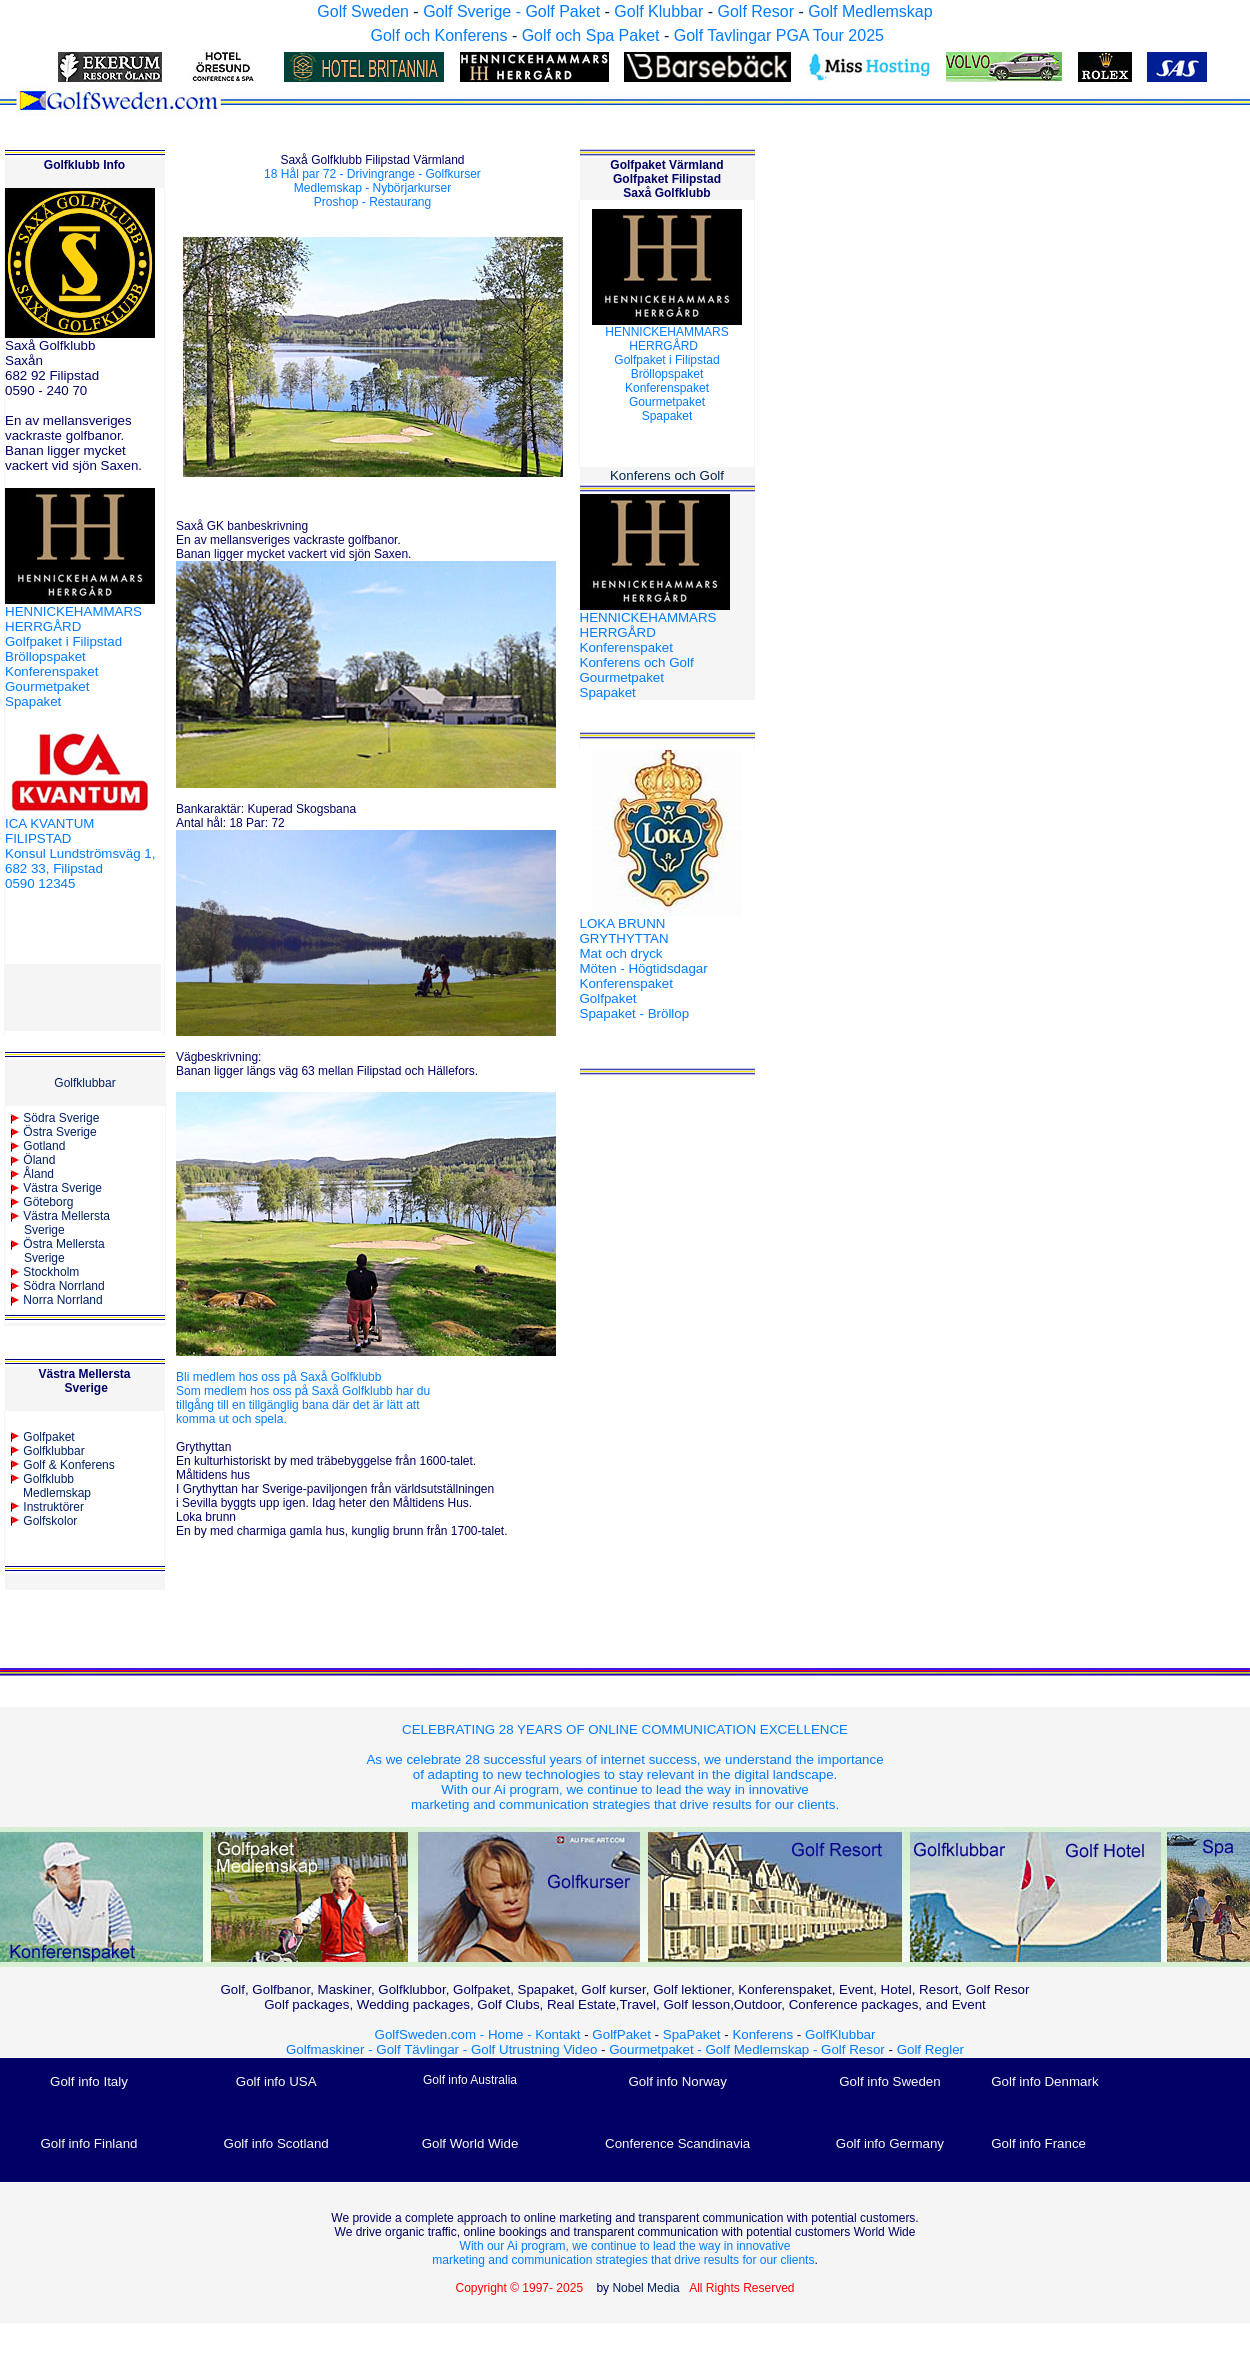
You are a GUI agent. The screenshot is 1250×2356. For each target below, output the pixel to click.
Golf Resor (755, 11)
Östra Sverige (59, 1132)
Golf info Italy (89, 2081)
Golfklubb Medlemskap (50, 1486)
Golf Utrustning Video (534, 2049)
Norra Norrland (62, 1300)
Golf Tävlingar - (423, 2049)
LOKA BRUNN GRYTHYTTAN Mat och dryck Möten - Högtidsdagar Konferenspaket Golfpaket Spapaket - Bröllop (644, 968)
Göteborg (48, 1202)
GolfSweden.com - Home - (453, 2034)
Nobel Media (645, 2288)
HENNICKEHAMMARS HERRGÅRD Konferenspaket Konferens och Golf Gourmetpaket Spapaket (655, 622)
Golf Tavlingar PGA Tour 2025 (779, 35)
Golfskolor (50, 1521)
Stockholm (51, 1272)
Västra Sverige (62, 1188)
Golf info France (1038, 2143)
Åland (38, 1174)
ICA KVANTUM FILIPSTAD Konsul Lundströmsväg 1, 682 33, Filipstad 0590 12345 (80, 853)
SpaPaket (696, 2034)
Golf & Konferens (68, 1465)
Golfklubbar (84, 1083)
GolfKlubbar (840, 2034)
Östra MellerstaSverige (57, 1251)
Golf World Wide (470, 2143)
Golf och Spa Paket (591, 35)
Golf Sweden (363, 11)
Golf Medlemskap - (764, 2049)
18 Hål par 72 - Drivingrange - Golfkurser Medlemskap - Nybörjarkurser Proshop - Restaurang (372, 181)
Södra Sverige (61, 1118)
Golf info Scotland (276, 2143)
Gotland (44, 1146)
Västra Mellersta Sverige (60, 1223)
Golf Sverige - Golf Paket (513, 11)
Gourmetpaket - (657, 2049)
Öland (39, 1160)
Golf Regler (930, 2049)
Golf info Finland (88, 2143)
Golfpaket (48, 1437)
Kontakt (557, 2034)
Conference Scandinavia (677, 2143)
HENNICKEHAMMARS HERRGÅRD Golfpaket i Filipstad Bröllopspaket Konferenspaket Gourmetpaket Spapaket (80, 623)
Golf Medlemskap (870, 11)
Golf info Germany (890, 2143)
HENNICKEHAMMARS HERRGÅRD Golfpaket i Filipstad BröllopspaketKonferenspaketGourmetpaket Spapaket (667, 341)
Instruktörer (53, 1507)
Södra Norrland (63, 1286)
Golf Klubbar (658, 11)
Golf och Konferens (438, 35)
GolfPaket (621, 2034)
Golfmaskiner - (331, 2049)
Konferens (762, 2034)
